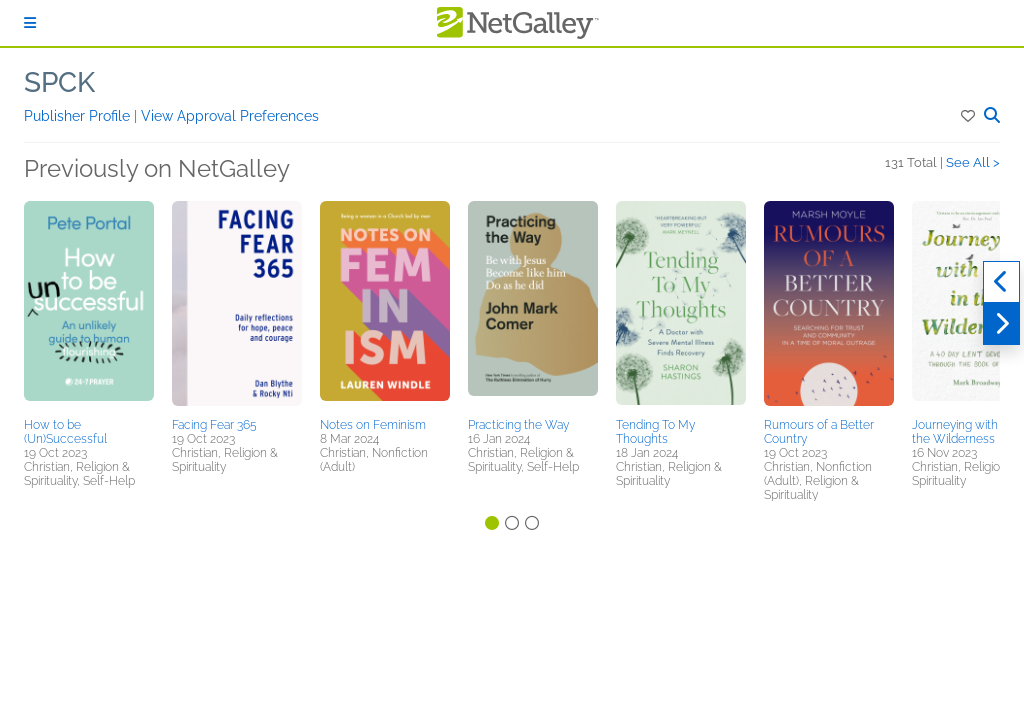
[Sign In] (30, 23)
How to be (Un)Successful (65, 432)
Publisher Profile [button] (79, 116)
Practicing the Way (518, 425)
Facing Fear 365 (214, 425)
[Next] (1001, 324)
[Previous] (1001, 282)
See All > (973, 162)
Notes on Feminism (373, 425)
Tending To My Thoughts (655, 432)
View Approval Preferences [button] (230, 116)
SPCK (59, 82)
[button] (969, 116)
